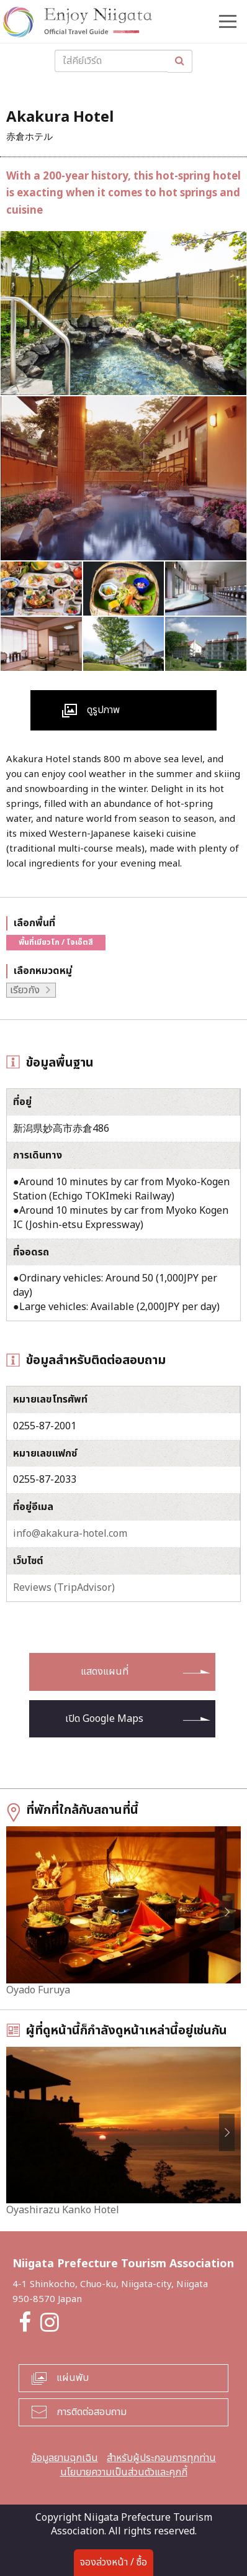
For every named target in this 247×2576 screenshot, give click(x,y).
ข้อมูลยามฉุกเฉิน (64, 2458)
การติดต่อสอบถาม (91, 2412)
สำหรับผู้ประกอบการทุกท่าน (161, 2458)
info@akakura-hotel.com (70, 1533)
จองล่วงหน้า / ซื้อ (113, 2562)
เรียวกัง (25, 990)
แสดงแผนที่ (104, 1671)
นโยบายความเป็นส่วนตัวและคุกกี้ (123, 2472)
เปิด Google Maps (104, 1718)
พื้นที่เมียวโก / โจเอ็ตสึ (56, 942)
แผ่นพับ (72, 2377)
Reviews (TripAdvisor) (64, 1587)
